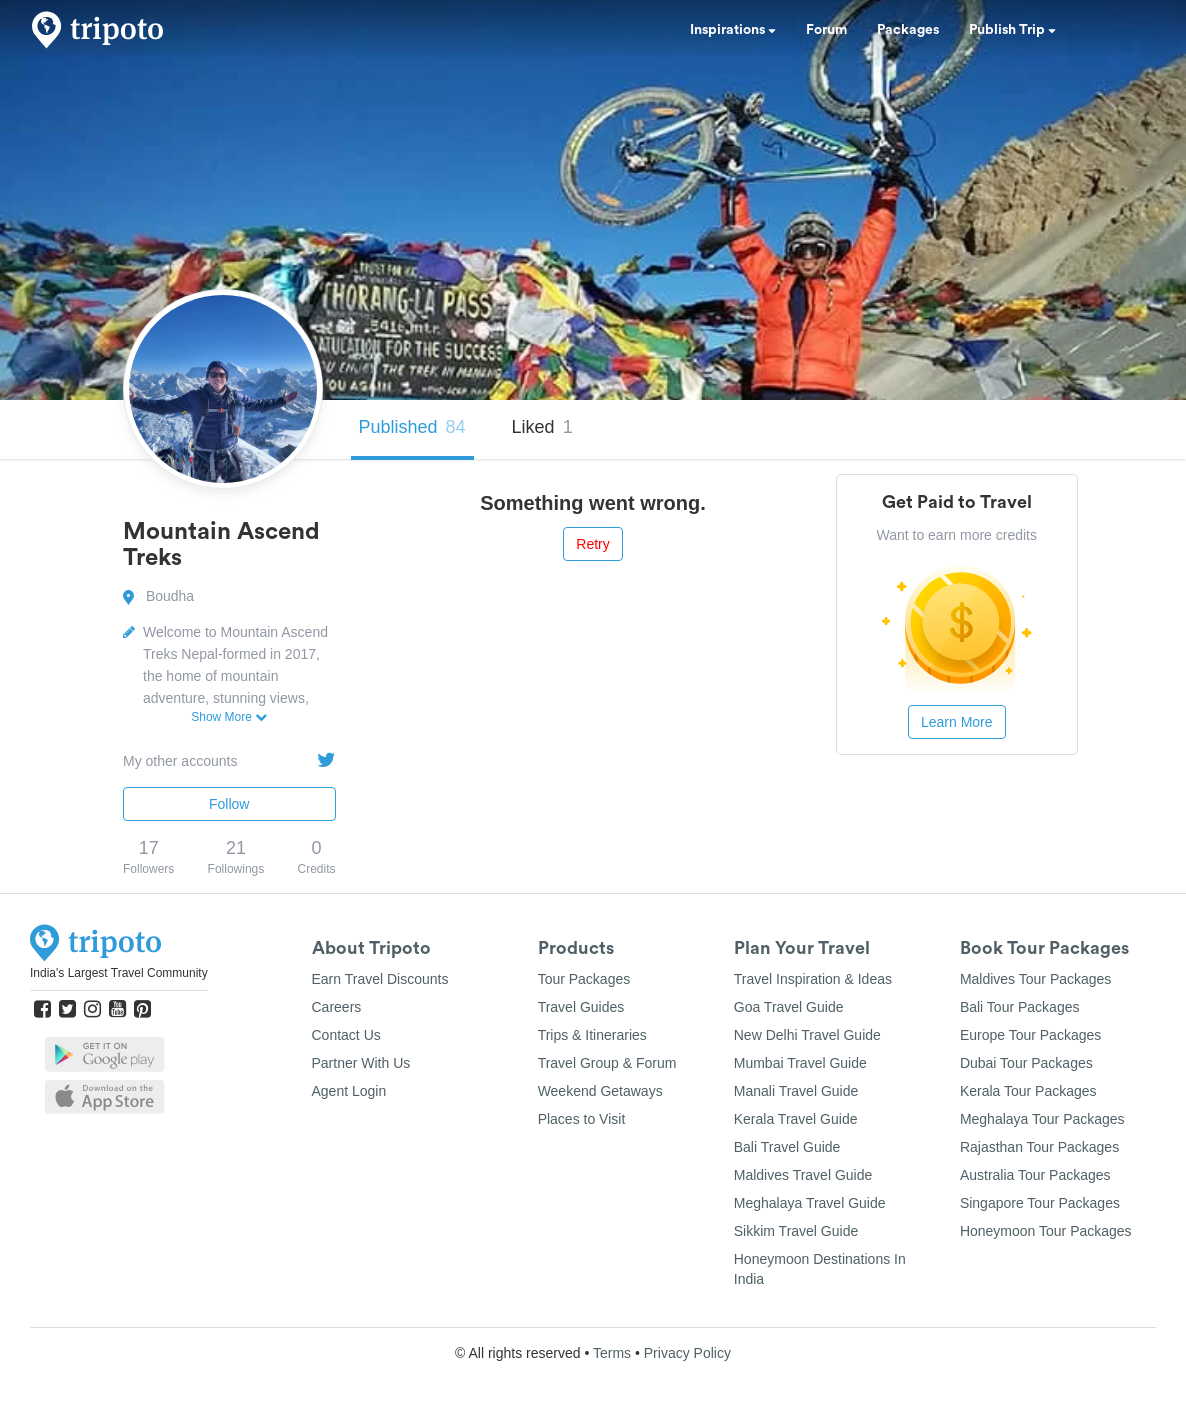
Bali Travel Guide (787, 1147)
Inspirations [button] (733, 30)
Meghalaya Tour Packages (1042, 1119)
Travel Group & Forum (607, 1063)
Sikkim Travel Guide (796, 1231)
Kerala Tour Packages (1028, 1091)
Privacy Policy (687, 1353)
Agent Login (349, 1091)
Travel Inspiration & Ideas (813, 979)
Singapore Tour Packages (1040, 1203)
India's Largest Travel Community (119, 973)
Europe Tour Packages (1030, 1035)
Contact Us (346, 1035)
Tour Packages (584, 979)
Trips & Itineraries (592, 1035)
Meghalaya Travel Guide (810, 1203)
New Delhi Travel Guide (807, 1035)
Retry (592, 544)
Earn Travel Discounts (380, 979)
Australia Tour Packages (1035, 1175)
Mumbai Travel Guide (800, 1063)
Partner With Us (361, 1063)
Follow (229, 804)
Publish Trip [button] (1012, 30)
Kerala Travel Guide (796, 1119)
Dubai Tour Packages (1026, 1063)
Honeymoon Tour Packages (1046, 1231)
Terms (612, 1353)
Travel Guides (581, 1007)
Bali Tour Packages (1020, 1007)
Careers (337, 1007)
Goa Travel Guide (789, 1007)
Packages (908, 30)
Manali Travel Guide (796, 1091)
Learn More (957, 722)
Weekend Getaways (600, 1091)
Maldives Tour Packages (1035, 979)
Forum (826, 30)
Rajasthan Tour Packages (1039, 1147)
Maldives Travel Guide (803, 1175)
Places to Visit (582, 1119)
